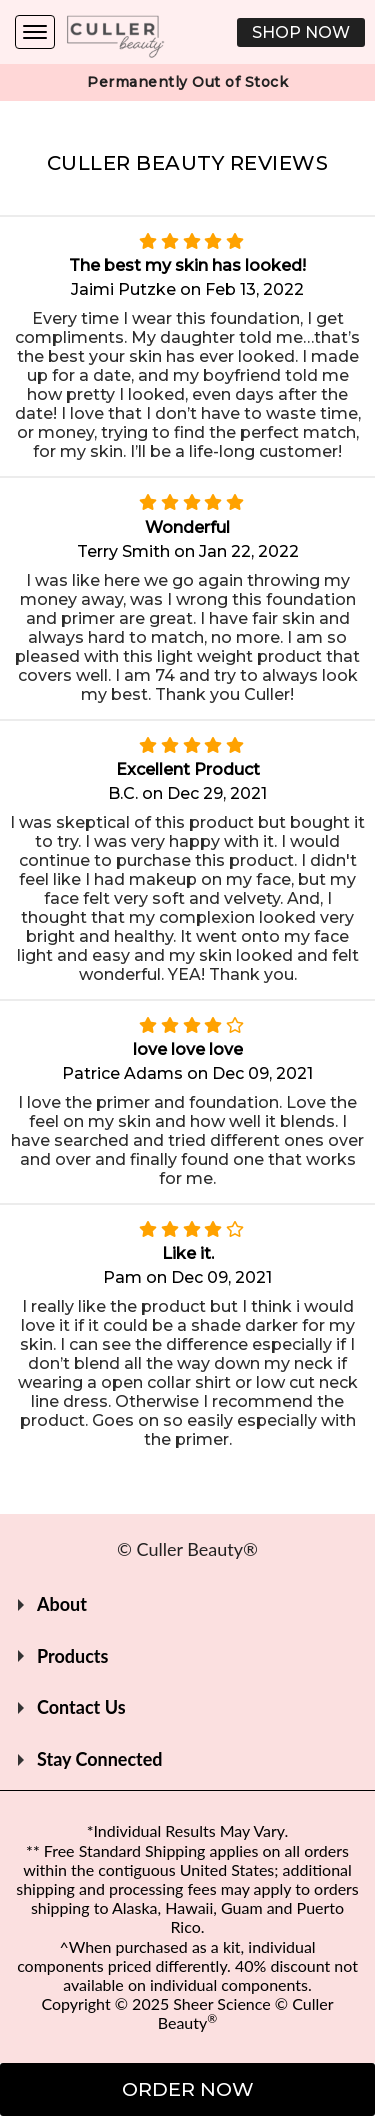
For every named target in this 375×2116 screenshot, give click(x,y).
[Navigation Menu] (35, 32)
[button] (301, 32)
